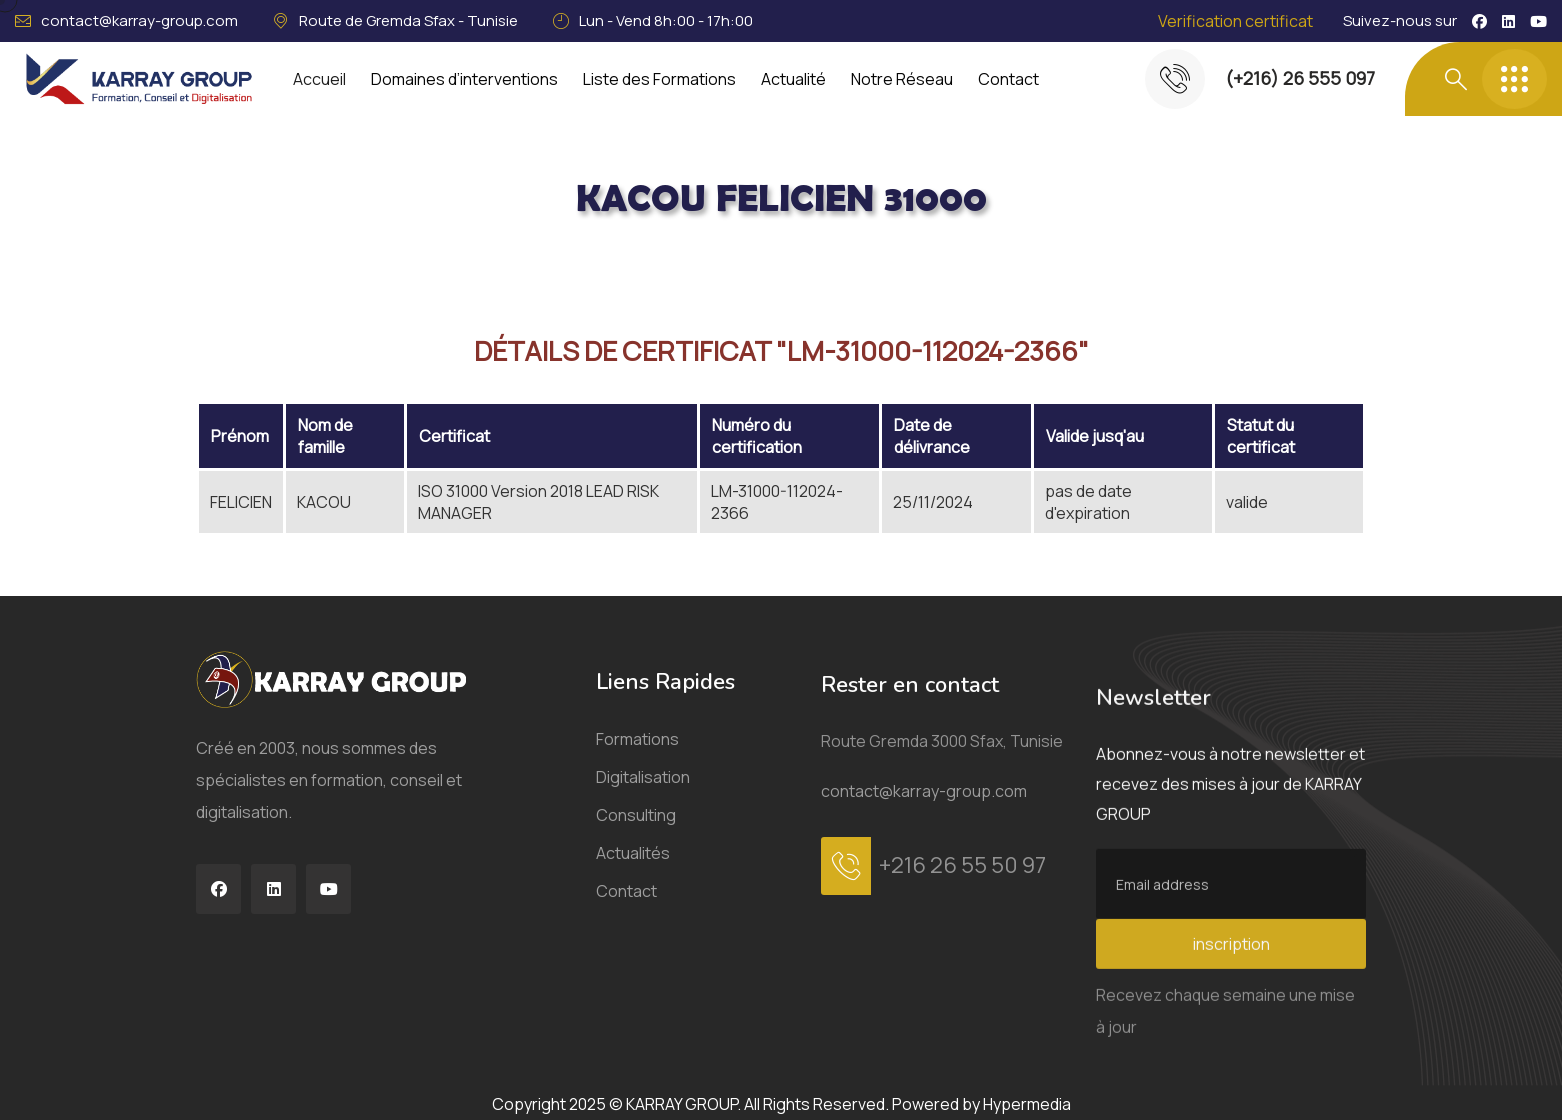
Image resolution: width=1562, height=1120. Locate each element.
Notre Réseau (902, 79)
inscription (1231, 1053)
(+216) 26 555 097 (1300, 78)
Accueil (319, 79)
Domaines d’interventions (464, 79)
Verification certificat (1235, 21)
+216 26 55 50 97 (962, 925)
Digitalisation (643, 804)
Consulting (636, 842)
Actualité (793, 79)
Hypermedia (1027, 1104)
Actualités (633, 880)
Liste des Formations (659, 79)
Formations (637, 766)
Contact (1008, 79)
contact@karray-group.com (139, 20)
